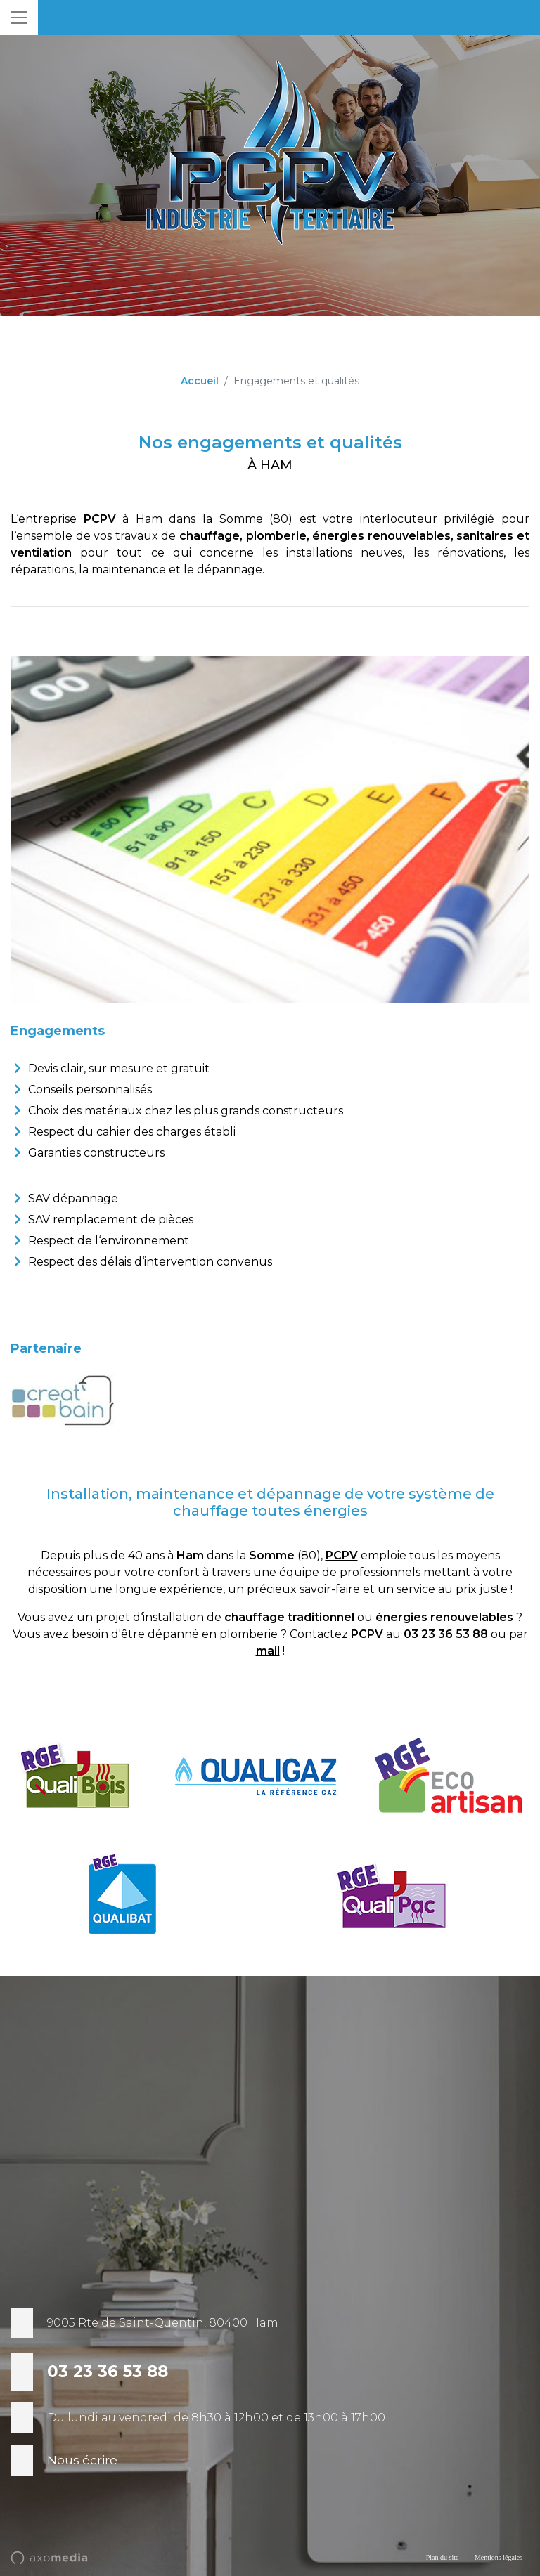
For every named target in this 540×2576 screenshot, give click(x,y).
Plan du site (442, 2557)
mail (268, 1651)
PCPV (342, 1555)
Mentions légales (498, 2557)
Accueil (200, 381)
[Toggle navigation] (19, 17)
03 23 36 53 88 (446, 1634)
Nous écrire (82, 2460)
